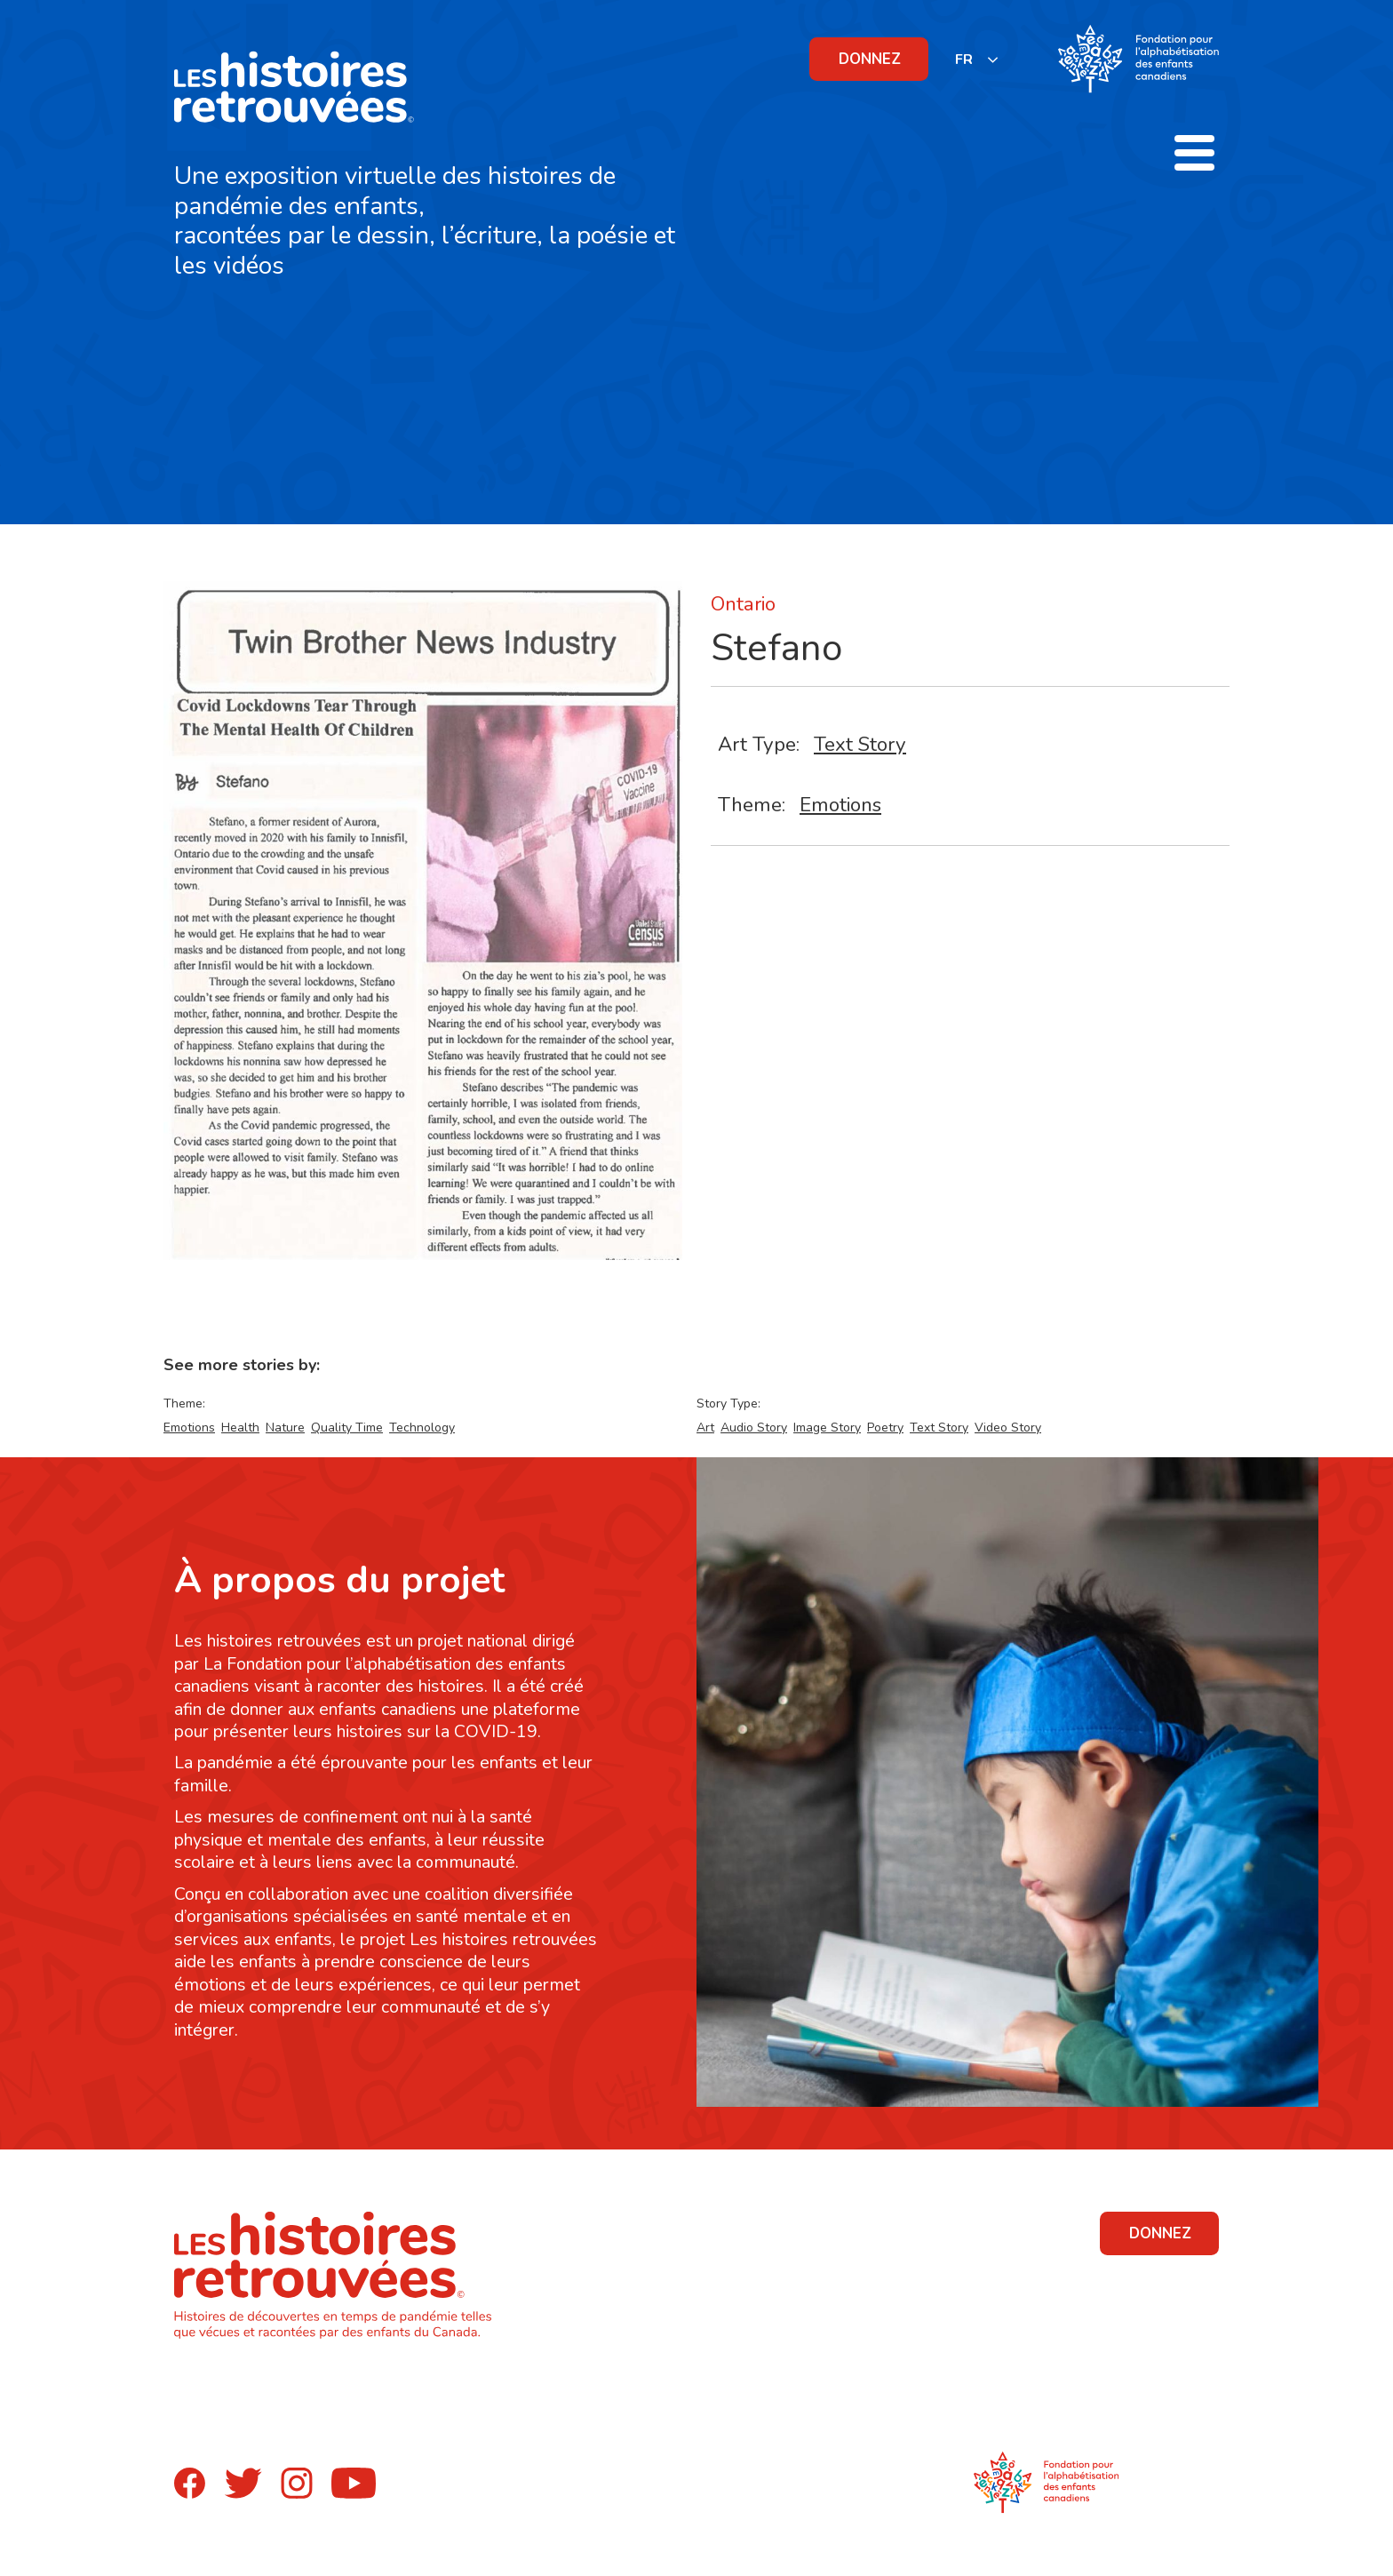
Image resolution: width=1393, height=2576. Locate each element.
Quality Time (347, 1427)
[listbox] (977, 59)
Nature (285, 1427)
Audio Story (753, 1427)
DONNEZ (870, 59)
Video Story (1008, 1427)
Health (240, 1427)
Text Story (860, 744)
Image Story (827, 1427)
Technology (422, 1427)
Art (705, 1427)
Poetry (885, 1427)
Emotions (840, 804)
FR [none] (964, 59)
